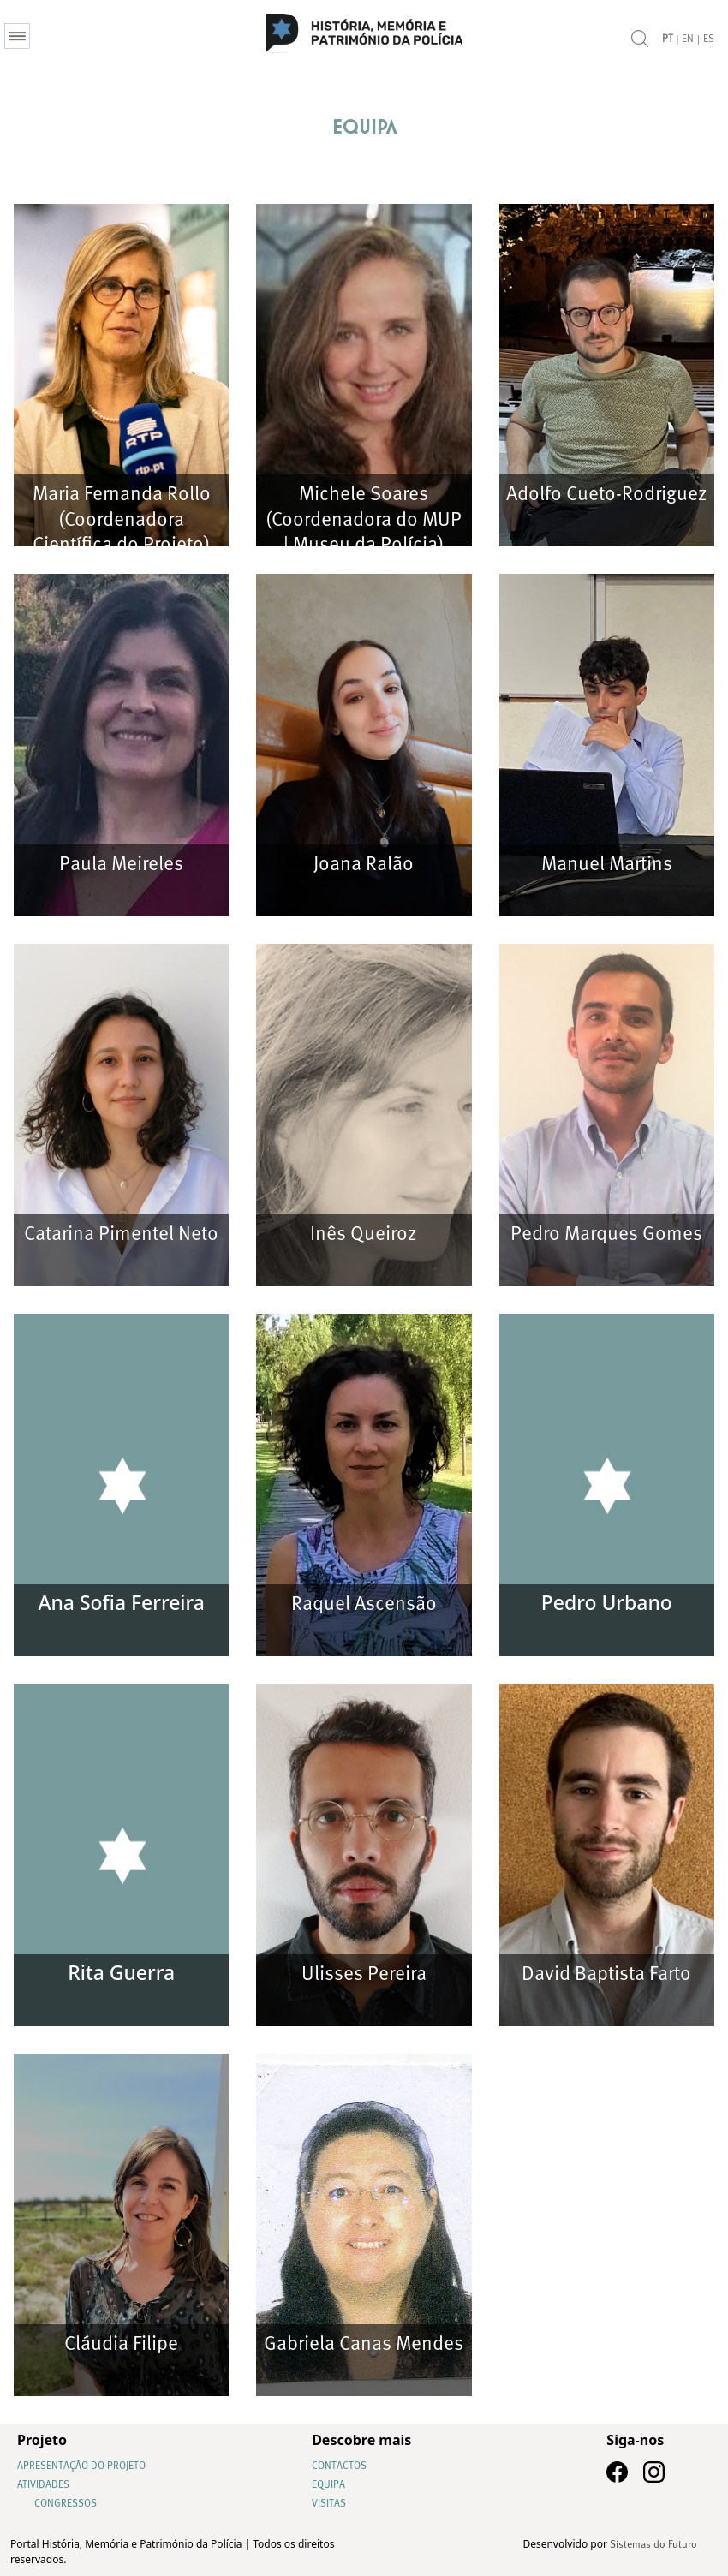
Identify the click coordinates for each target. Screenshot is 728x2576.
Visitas (329, 2504)
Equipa (328, 2485)
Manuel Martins (606, 864)
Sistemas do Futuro (653, 2545)
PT (667, 34)
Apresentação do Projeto (81, 2466)
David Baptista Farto (606, 1974)
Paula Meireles (121, 864)
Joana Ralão (363, 864)
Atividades (43, 2485)
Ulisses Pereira (364, 1974)
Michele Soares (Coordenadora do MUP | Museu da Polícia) (364, 520)
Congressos (65, 2504)
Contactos (339, 2466)
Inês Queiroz (363, 1234)
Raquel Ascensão (364, 1604)
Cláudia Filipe (121, 2344)
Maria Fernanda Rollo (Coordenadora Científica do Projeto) (122, 520)
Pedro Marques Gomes (606, 1234)
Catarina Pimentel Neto (121, 1234)
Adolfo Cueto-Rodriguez (606, 494)
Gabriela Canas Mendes (363, 2344)
